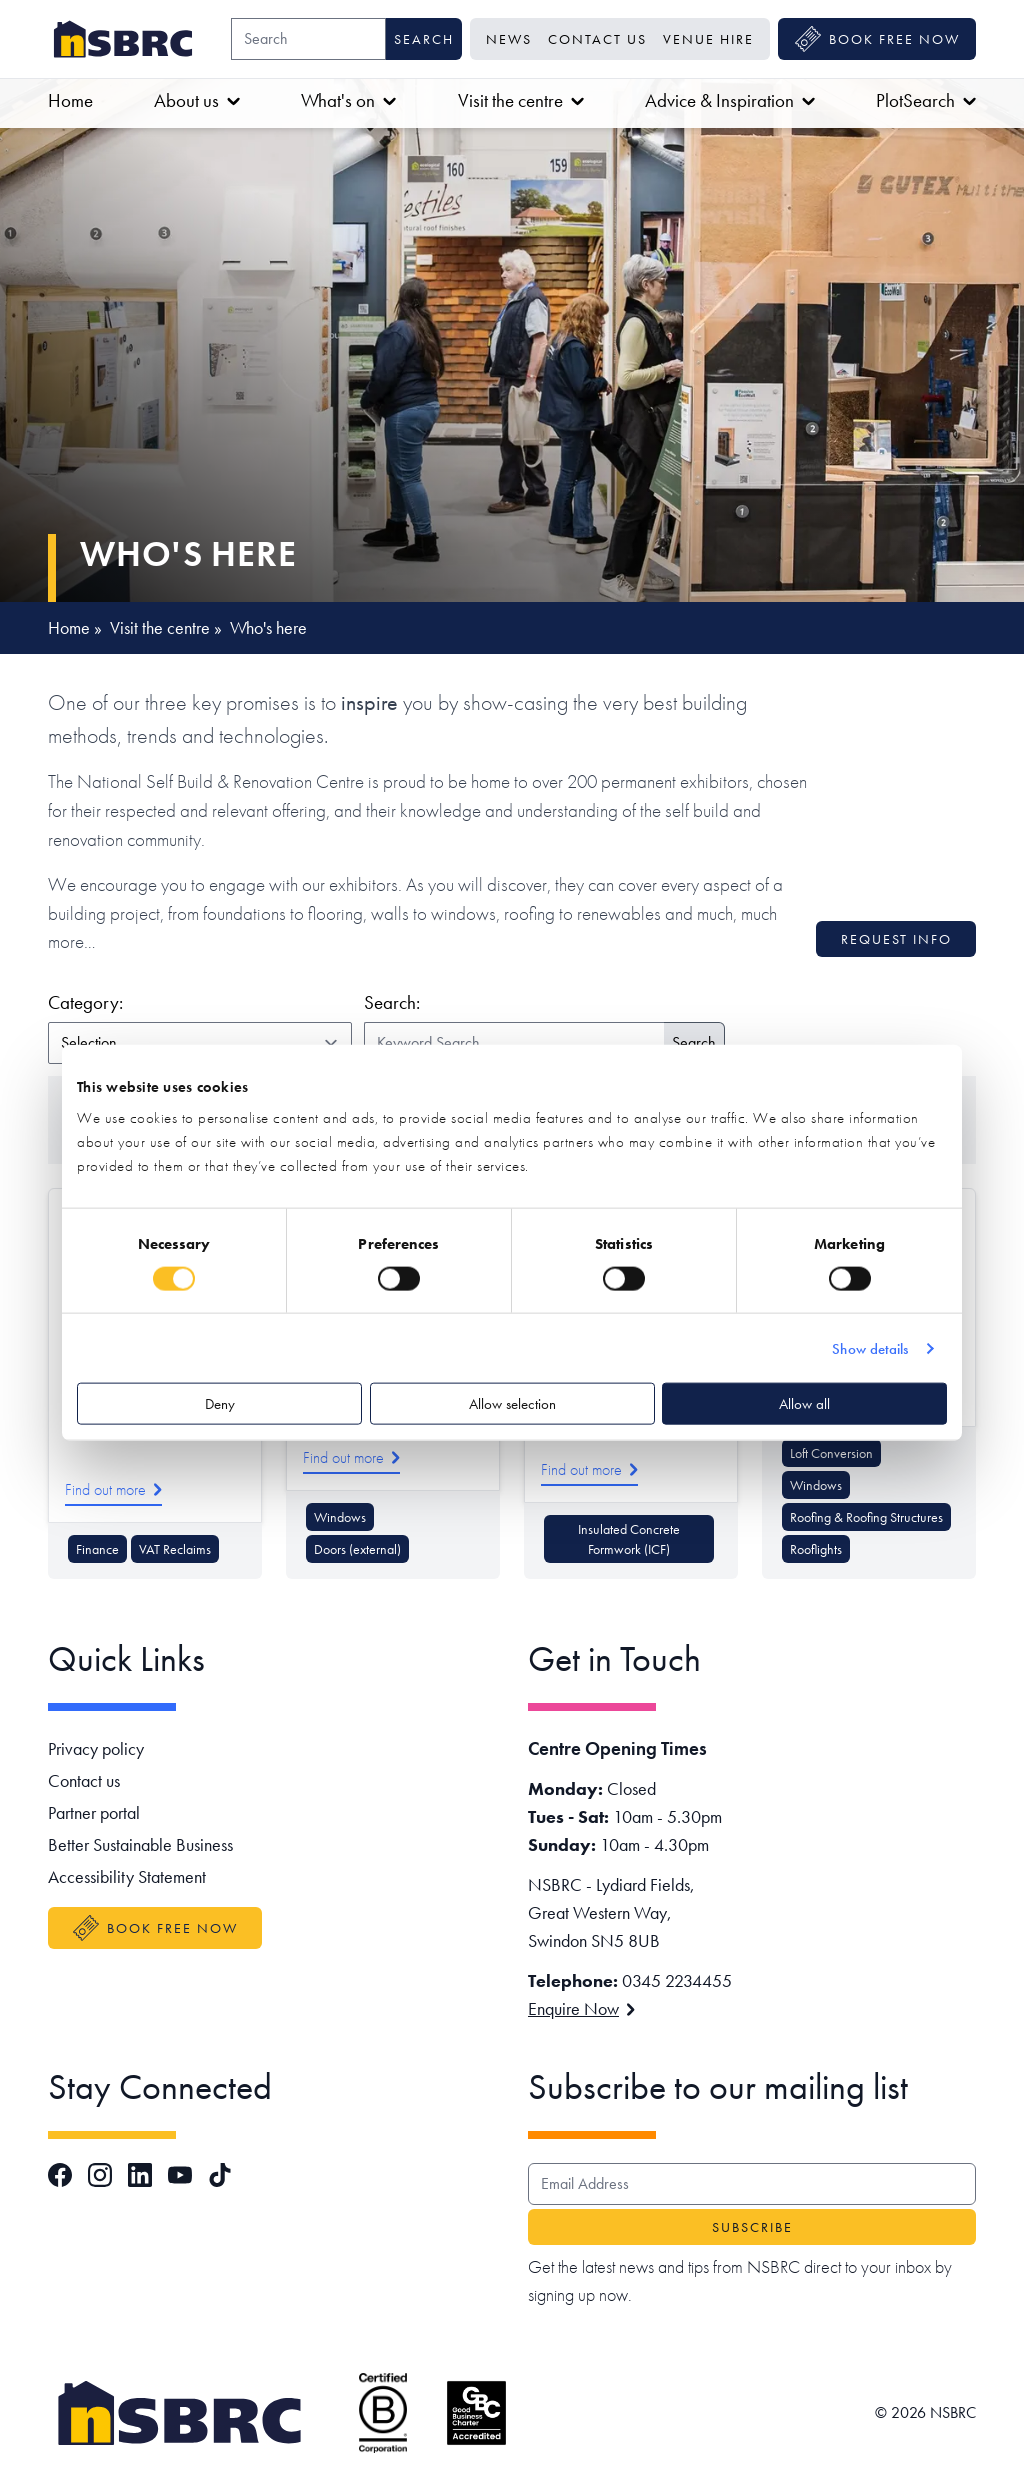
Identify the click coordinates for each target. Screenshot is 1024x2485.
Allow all (804, 1404)
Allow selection (512, 1404)
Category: (196, 1002)
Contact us (597, 39)
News (509, 39)
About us (197, 100)
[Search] (308, 39)
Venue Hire (708, 39)
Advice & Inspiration (730, 100)
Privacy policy (96, 1748)
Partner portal (94, 1812)
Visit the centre (521, 100)
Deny (220, 1404)
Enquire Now (581, 2008)
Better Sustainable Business (140, 1844)
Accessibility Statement (127, 1876)
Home (70, 100)
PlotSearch (926, 100)
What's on (348, 100)
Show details (870, 1348)
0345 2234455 (677, 1980)
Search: (392, 1002)
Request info (896, 939)
